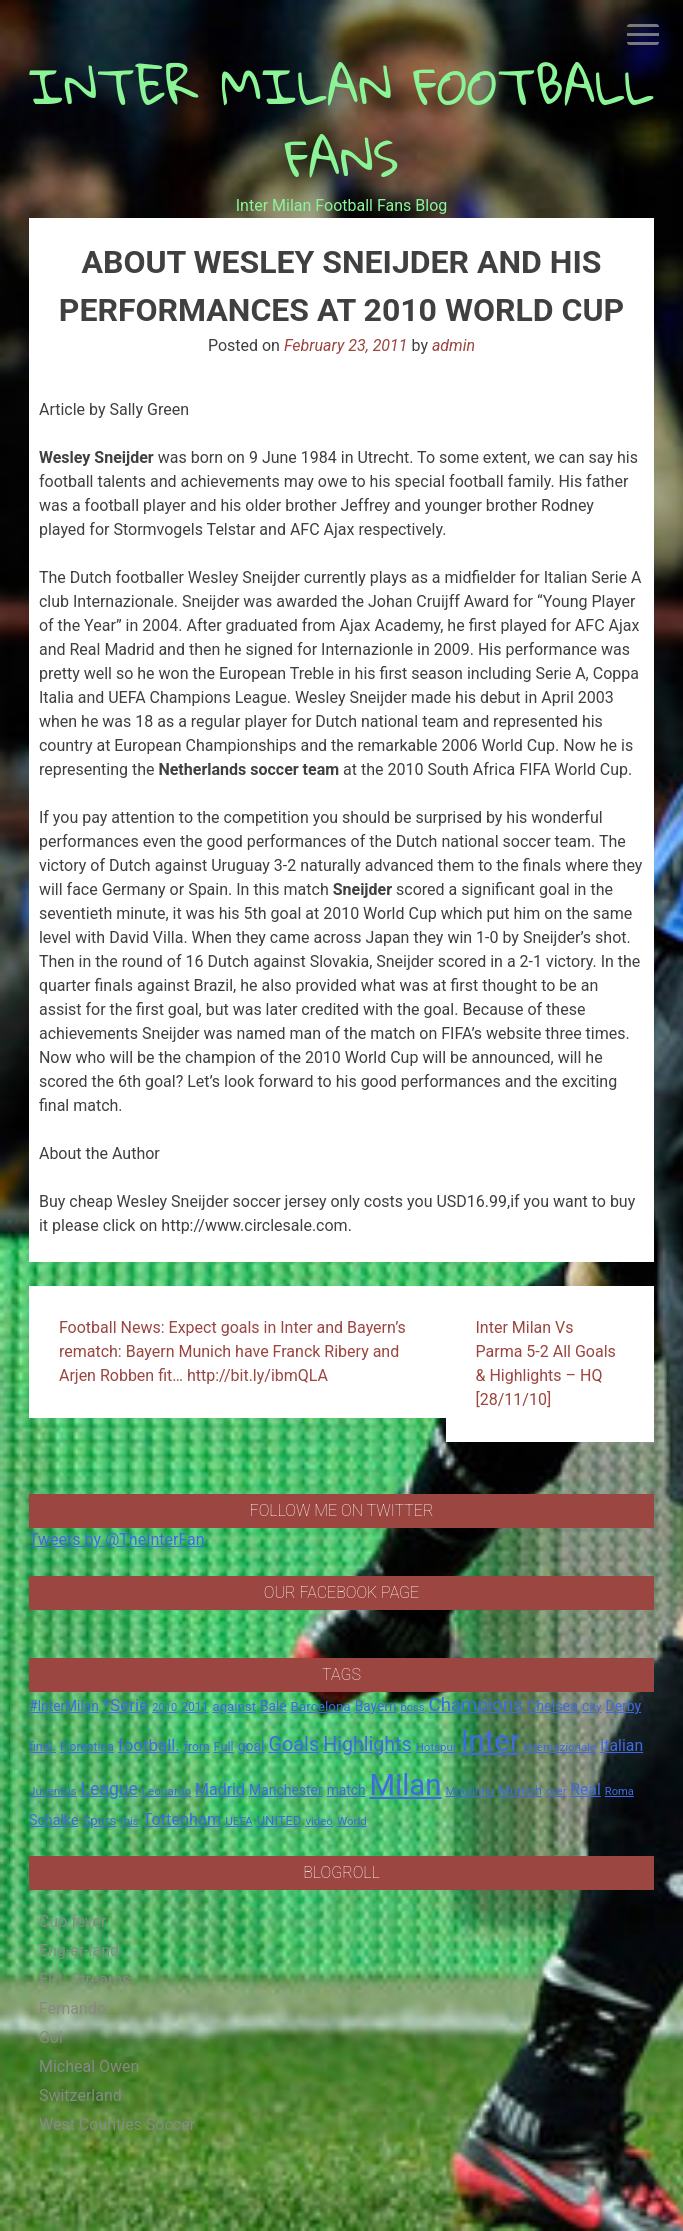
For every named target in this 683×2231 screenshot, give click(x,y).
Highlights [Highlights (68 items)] (367, 1744)
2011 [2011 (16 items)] (194, 1707)
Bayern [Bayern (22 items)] (376, 1706)
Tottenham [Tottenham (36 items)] (182, 1819)
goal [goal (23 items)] (251, 1746)
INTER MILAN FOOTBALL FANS (342, 121)
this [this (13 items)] (129, 1821)
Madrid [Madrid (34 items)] (220, 1789)
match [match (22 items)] (346, 1790)
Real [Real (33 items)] (585, 1789)
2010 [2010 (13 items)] (164, 1707)
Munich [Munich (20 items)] (520, 1790)
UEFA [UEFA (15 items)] (239, 1821)
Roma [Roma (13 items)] (619, 1791)
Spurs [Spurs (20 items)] (99, 1820)
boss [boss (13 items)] (412, 1707)
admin (453, 345)
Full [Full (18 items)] (224, 1746)
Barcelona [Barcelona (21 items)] (321, 1706)
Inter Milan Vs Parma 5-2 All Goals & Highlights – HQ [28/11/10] (546, 1363)
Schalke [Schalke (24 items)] (54, 1820)
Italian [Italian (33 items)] (621, 1745)
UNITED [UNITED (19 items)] (279, 1820)
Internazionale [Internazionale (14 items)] (560, 1747)
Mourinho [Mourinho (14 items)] (469, 1791)
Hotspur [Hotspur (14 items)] (436, 1747)
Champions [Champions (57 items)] (476, 1705)
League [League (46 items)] (109, 1789)
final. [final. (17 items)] (42, 1746)
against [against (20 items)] (234, 1706)
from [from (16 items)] (197, 1747)
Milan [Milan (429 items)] (405, 1785)
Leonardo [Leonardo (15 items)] (166, 1791)
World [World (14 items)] (352, 1821)
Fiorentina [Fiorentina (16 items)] (87, 1747)
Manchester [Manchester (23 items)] (286, 1790)
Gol (51, 2037)
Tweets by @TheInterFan (117, 1539)
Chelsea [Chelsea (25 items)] (552, 1706)
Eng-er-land (79, 1950)
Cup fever (73, 1921)
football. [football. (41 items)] (149, 1745)
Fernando (72, 2008)
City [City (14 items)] (592, 1707)
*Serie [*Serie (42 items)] (125, 1705)
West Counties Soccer (117, 2124)
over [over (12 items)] (556, 1791)
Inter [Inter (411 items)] (490, 1741)
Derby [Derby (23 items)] (623, 1706)
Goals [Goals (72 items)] (293, 1744)
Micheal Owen (89, 2066)
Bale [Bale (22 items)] (273, 1706)
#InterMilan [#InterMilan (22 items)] (64, 1706)
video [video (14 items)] (319, 1821)
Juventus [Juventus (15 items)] (53, 1791)
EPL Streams (84, 1979)
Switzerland (80, 2095)
